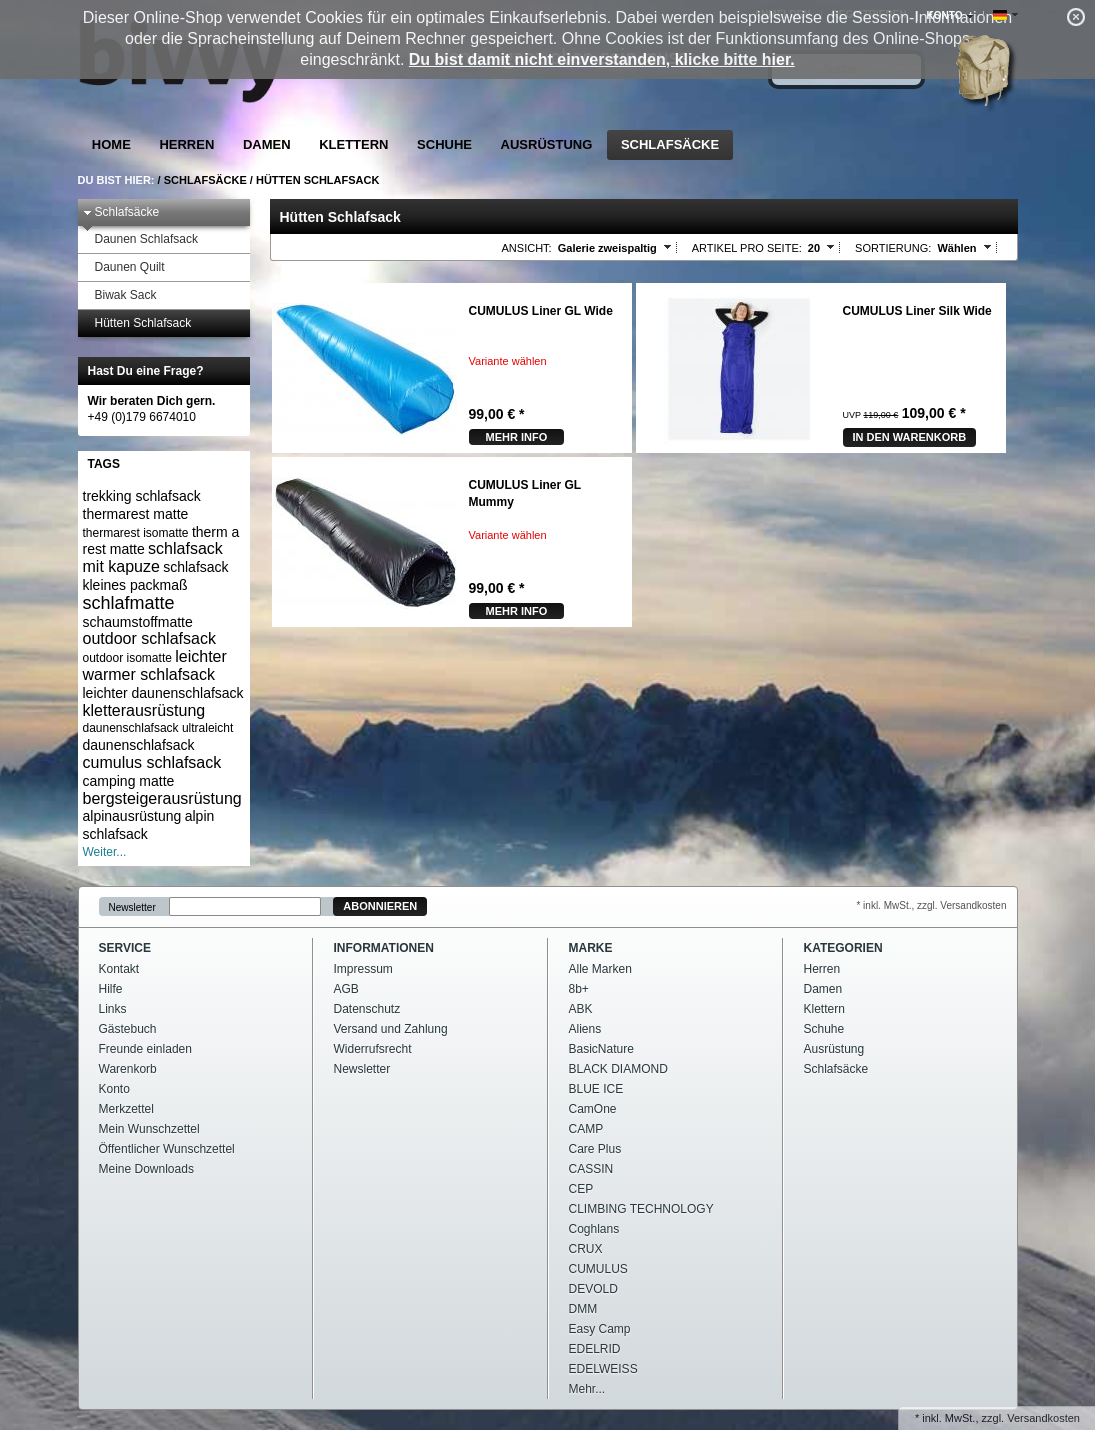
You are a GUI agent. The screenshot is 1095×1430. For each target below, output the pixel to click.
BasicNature (601, 1049)
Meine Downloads (146, 1169)
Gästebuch (128, 1029)
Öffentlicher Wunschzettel (167, 1149)
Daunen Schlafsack (140, 239)
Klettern (353, 144)
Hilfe (111, 989)
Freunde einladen (145, 1049)
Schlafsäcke (670, 144)
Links (113, 1009)
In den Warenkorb (910, 437)
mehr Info (517, 437)
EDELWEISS (603, 1369)
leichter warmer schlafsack (155, 665)
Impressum (363, 969)
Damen (267, 144)
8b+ (579, 989)
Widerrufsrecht (373, 1049)
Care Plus (595, 1149)
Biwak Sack (120, 295)
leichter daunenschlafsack (163, 693)
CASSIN (591, 1169)
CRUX (586, 1249)
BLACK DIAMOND (618, 1069)
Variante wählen (508, 361)
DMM (583, 1309)
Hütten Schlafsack (317, 180)
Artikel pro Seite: (747, 248)
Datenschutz (367, 1009)
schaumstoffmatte (138, 622)
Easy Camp (600, 1329)
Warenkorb (128, 1069)
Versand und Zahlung (391, 1029)
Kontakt (119, 969)
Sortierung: (893, 248)
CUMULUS (598, 1269)
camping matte (129, 781)
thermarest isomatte (136, 533)
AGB (346, 989)
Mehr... (587, 1389)
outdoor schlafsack (149, 638)
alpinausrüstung (132, 816)
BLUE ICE (596, 1089)
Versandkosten (1043, 1418)
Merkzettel (126, 1109)
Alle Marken (600, 969)
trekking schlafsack (142, 496)
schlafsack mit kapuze (153, 557)
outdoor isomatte (127, 658)
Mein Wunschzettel (149, 1129)
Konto (114, 1089)
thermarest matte (136, 514)
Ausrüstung (547, 144)
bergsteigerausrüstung (162, 798)
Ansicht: (527, 248)
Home (111, 144)
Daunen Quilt (124, 267)
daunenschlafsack (139, 745)
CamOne (593, 1109)
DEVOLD (593, 1289)
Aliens (585, 1029)
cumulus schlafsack (152, 762)
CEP (581, 1189)
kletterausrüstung (144, 710)
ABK (581, 1009)
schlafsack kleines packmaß (156, 576)
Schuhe (444, 144)
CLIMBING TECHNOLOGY (641, 1209)
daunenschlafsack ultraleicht (158, 728)
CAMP (586, 1129)
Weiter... (105, 852)
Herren (186, 144)
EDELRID (595, 1349)
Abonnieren (380, 906)
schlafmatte (129, 603)
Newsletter (132, 906)
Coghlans (594, 1229)
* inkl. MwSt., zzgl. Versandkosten (931, 905)
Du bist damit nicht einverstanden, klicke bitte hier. (602, 59)
